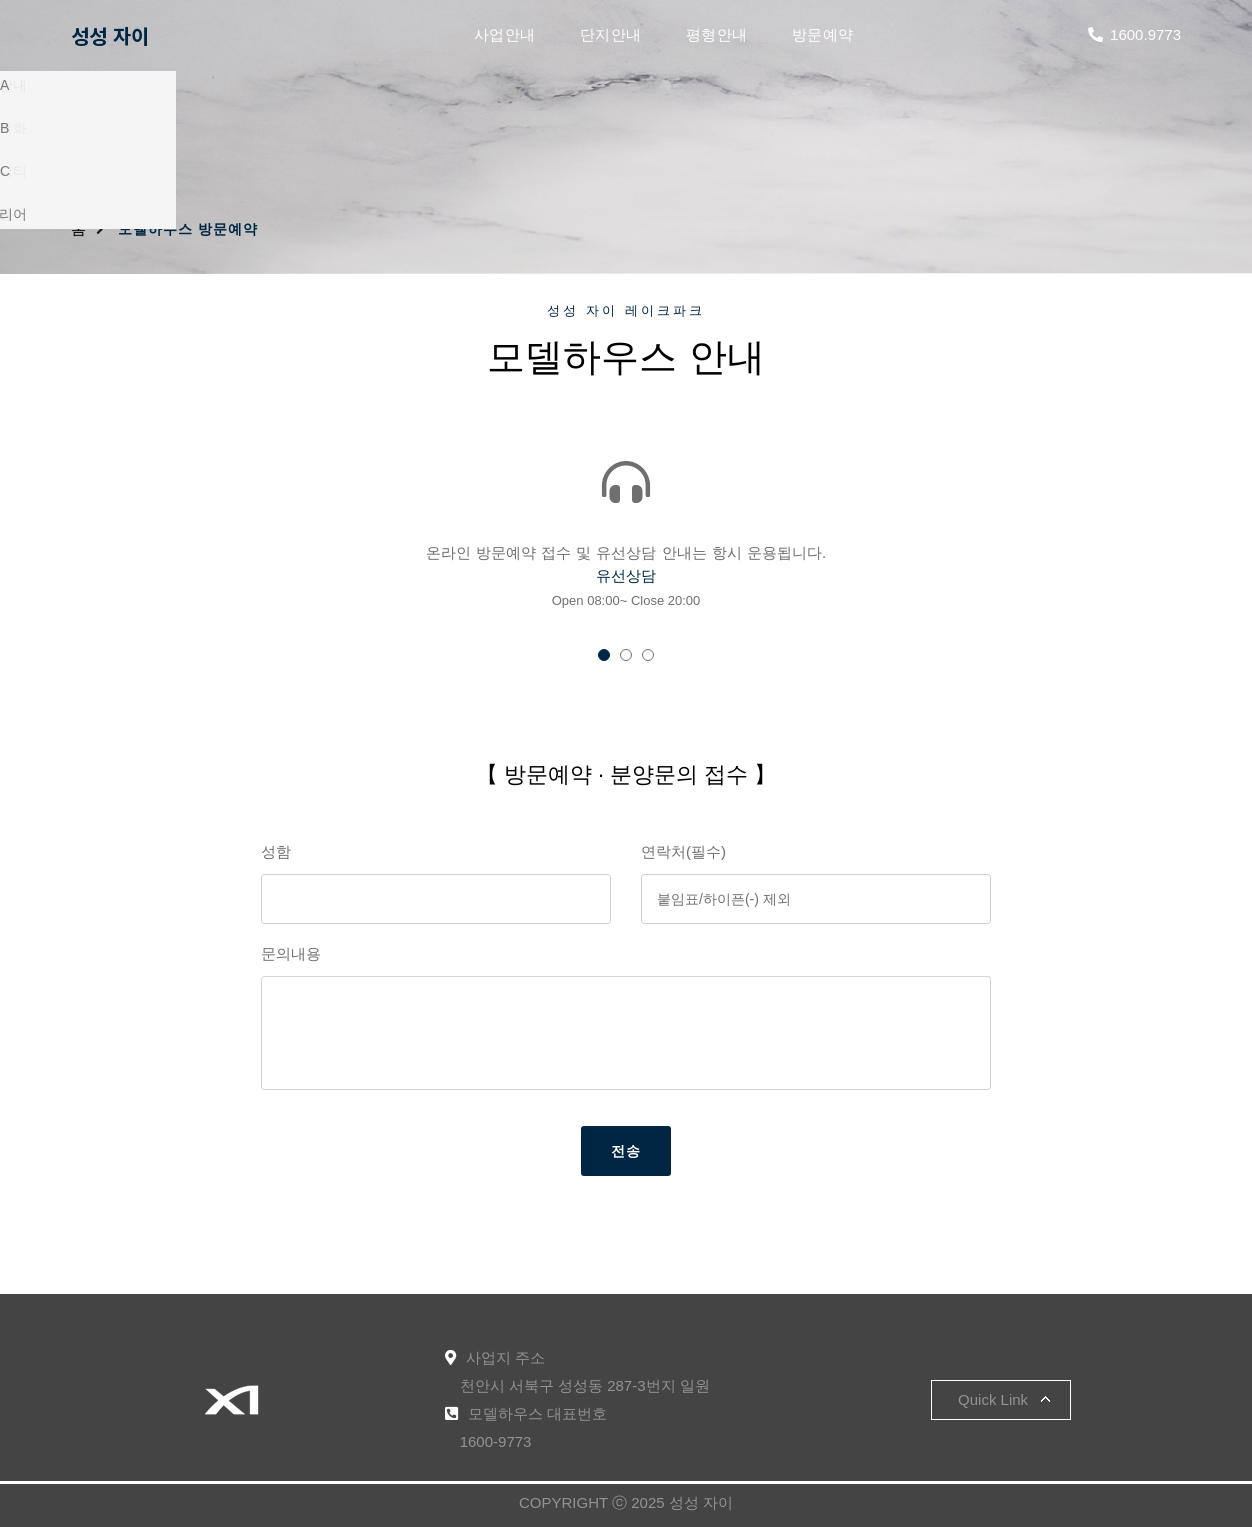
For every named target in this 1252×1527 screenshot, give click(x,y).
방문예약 (823, 34)
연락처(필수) (683, 851)
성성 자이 (110, 35)
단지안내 (611, 34)
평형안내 (717, 34)
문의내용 (291, 953)
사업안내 (505, 34)
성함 (276, 851)
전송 (626, 1151)
